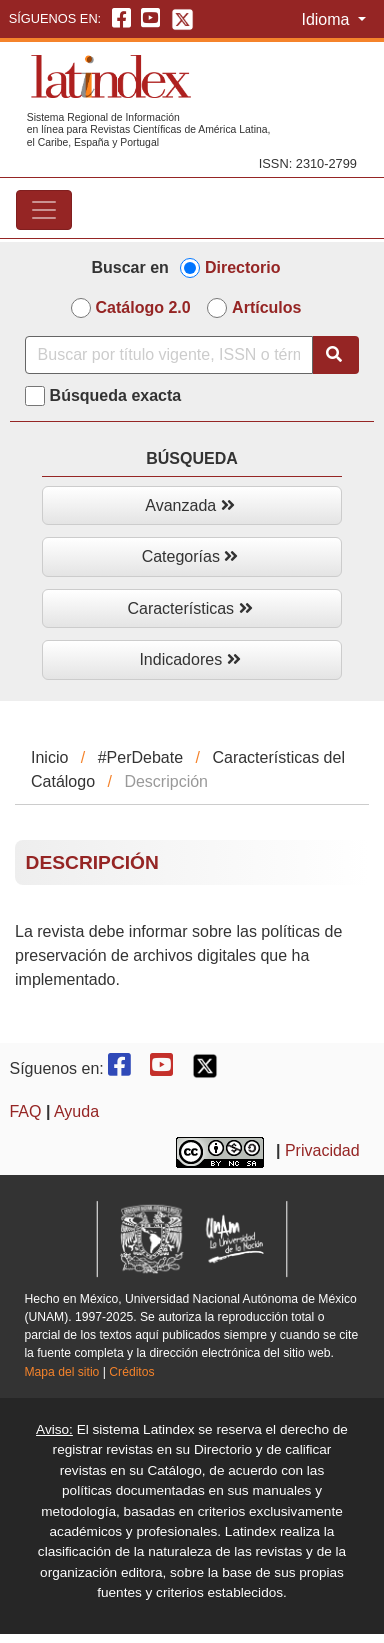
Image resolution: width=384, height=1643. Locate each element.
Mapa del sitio (61, 1372)
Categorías (190, 556)
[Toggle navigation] (44, 210)
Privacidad (322, 1150)
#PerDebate (140, 757)
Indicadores (189, 659)
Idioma (327, 19)
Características (189, 608)
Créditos (131, 1372)
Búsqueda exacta (116, 395)
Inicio (49, 757)
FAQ (25, 1111)
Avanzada (189, 505)
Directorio (243, 267)
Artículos (266, 307)
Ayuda (76, 1111)
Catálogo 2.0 (143, 307)
